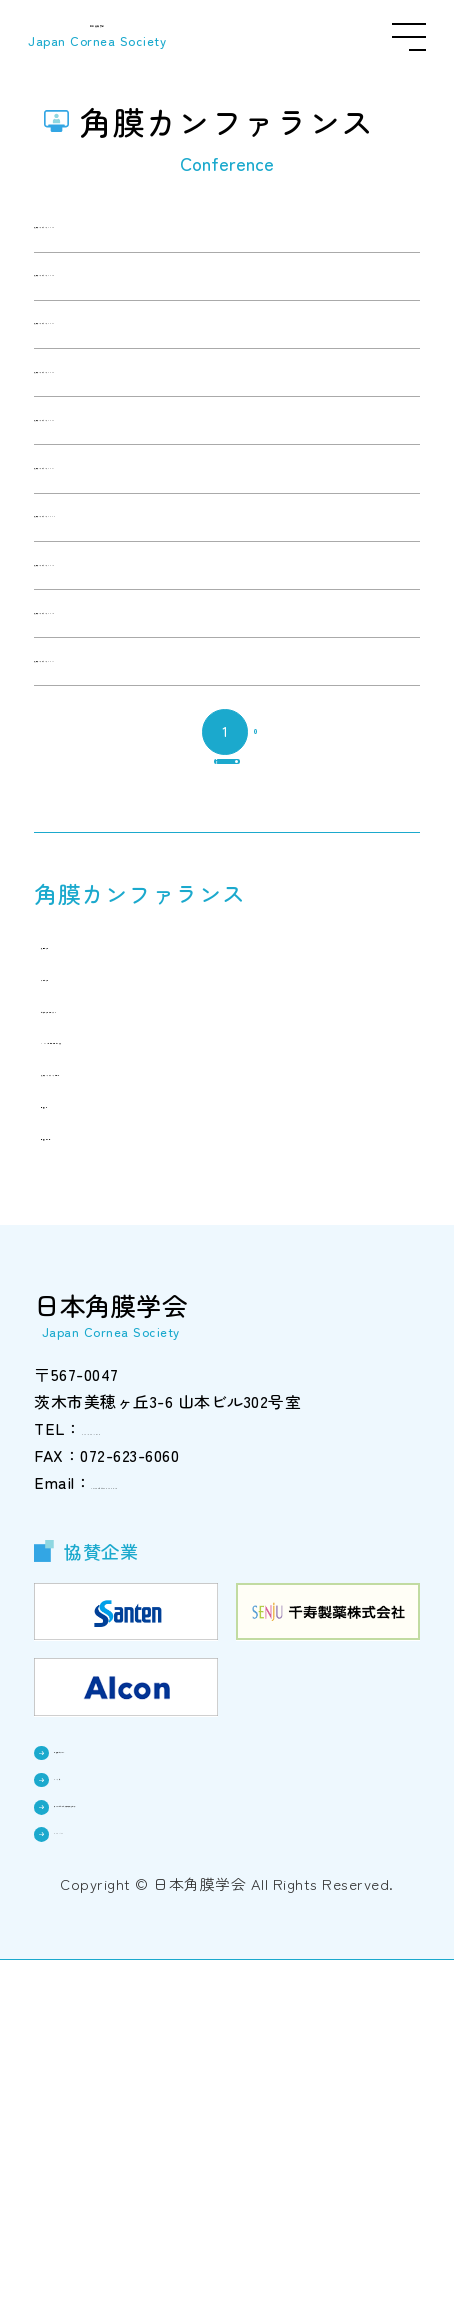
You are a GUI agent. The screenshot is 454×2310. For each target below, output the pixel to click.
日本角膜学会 (104, 37)
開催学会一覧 (103, 1453)
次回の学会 (96, 1261)
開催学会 (88, 1421)
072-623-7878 (130, 1747)
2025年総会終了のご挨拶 (143, 1357)
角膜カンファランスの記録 (150, 1389)
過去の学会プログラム (134, 1325)
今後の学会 (96, 1293)
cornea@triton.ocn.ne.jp (180, 1801)
